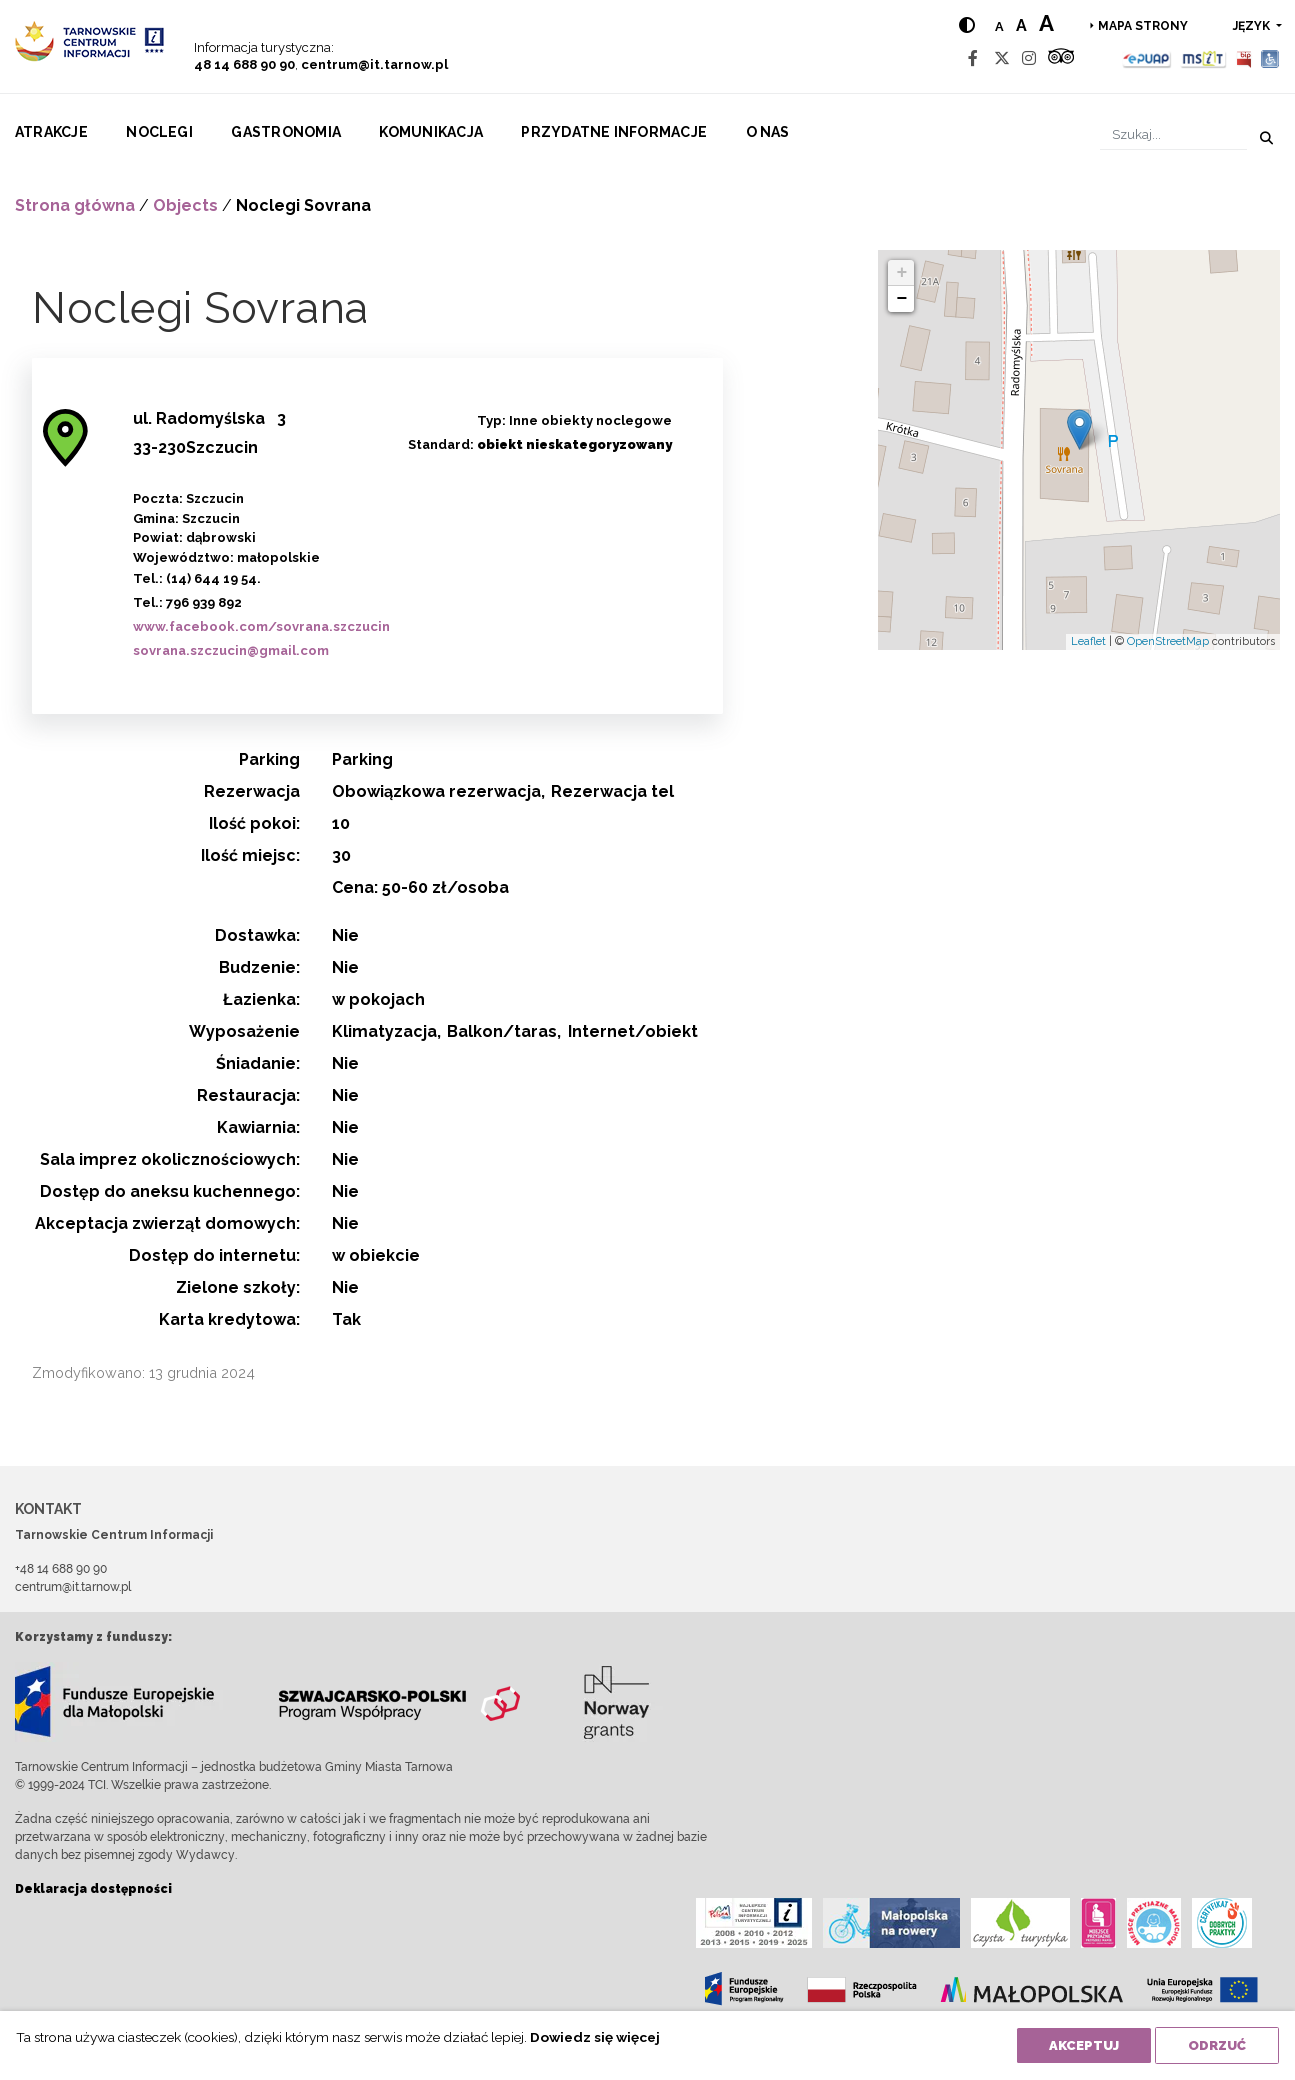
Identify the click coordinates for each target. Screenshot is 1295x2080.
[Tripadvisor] (1061, 58)
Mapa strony (1143, 26)
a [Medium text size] (1020, 25)
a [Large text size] (1045, 23)
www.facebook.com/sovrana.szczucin (261, 626)
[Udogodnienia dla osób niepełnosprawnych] (1270, 58)
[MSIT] (1203, 58)
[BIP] (1244, 58)
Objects (185, 205)
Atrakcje (51, 132)
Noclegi (159, 132)
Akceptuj (1084, 2045)
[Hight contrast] (966, 25)
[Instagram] (1029, 58)
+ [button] (901, 273)
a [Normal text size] (998, 26)
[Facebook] (973, 58)
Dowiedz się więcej (595, 2037)
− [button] (901, 299)
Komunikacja (431, 132)
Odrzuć (1217, 2045)
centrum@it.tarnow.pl (374, 64)
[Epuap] (1147, 58)
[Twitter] (1002, 58)
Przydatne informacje (614, 132)
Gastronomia (286, 132)
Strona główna (75, 205)
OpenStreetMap (1168, 641)
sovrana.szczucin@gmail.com (231, 650)
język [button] (1253, 26)
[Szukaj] (1173, 134)
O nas (768, 132)
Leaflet (1088, 641)
